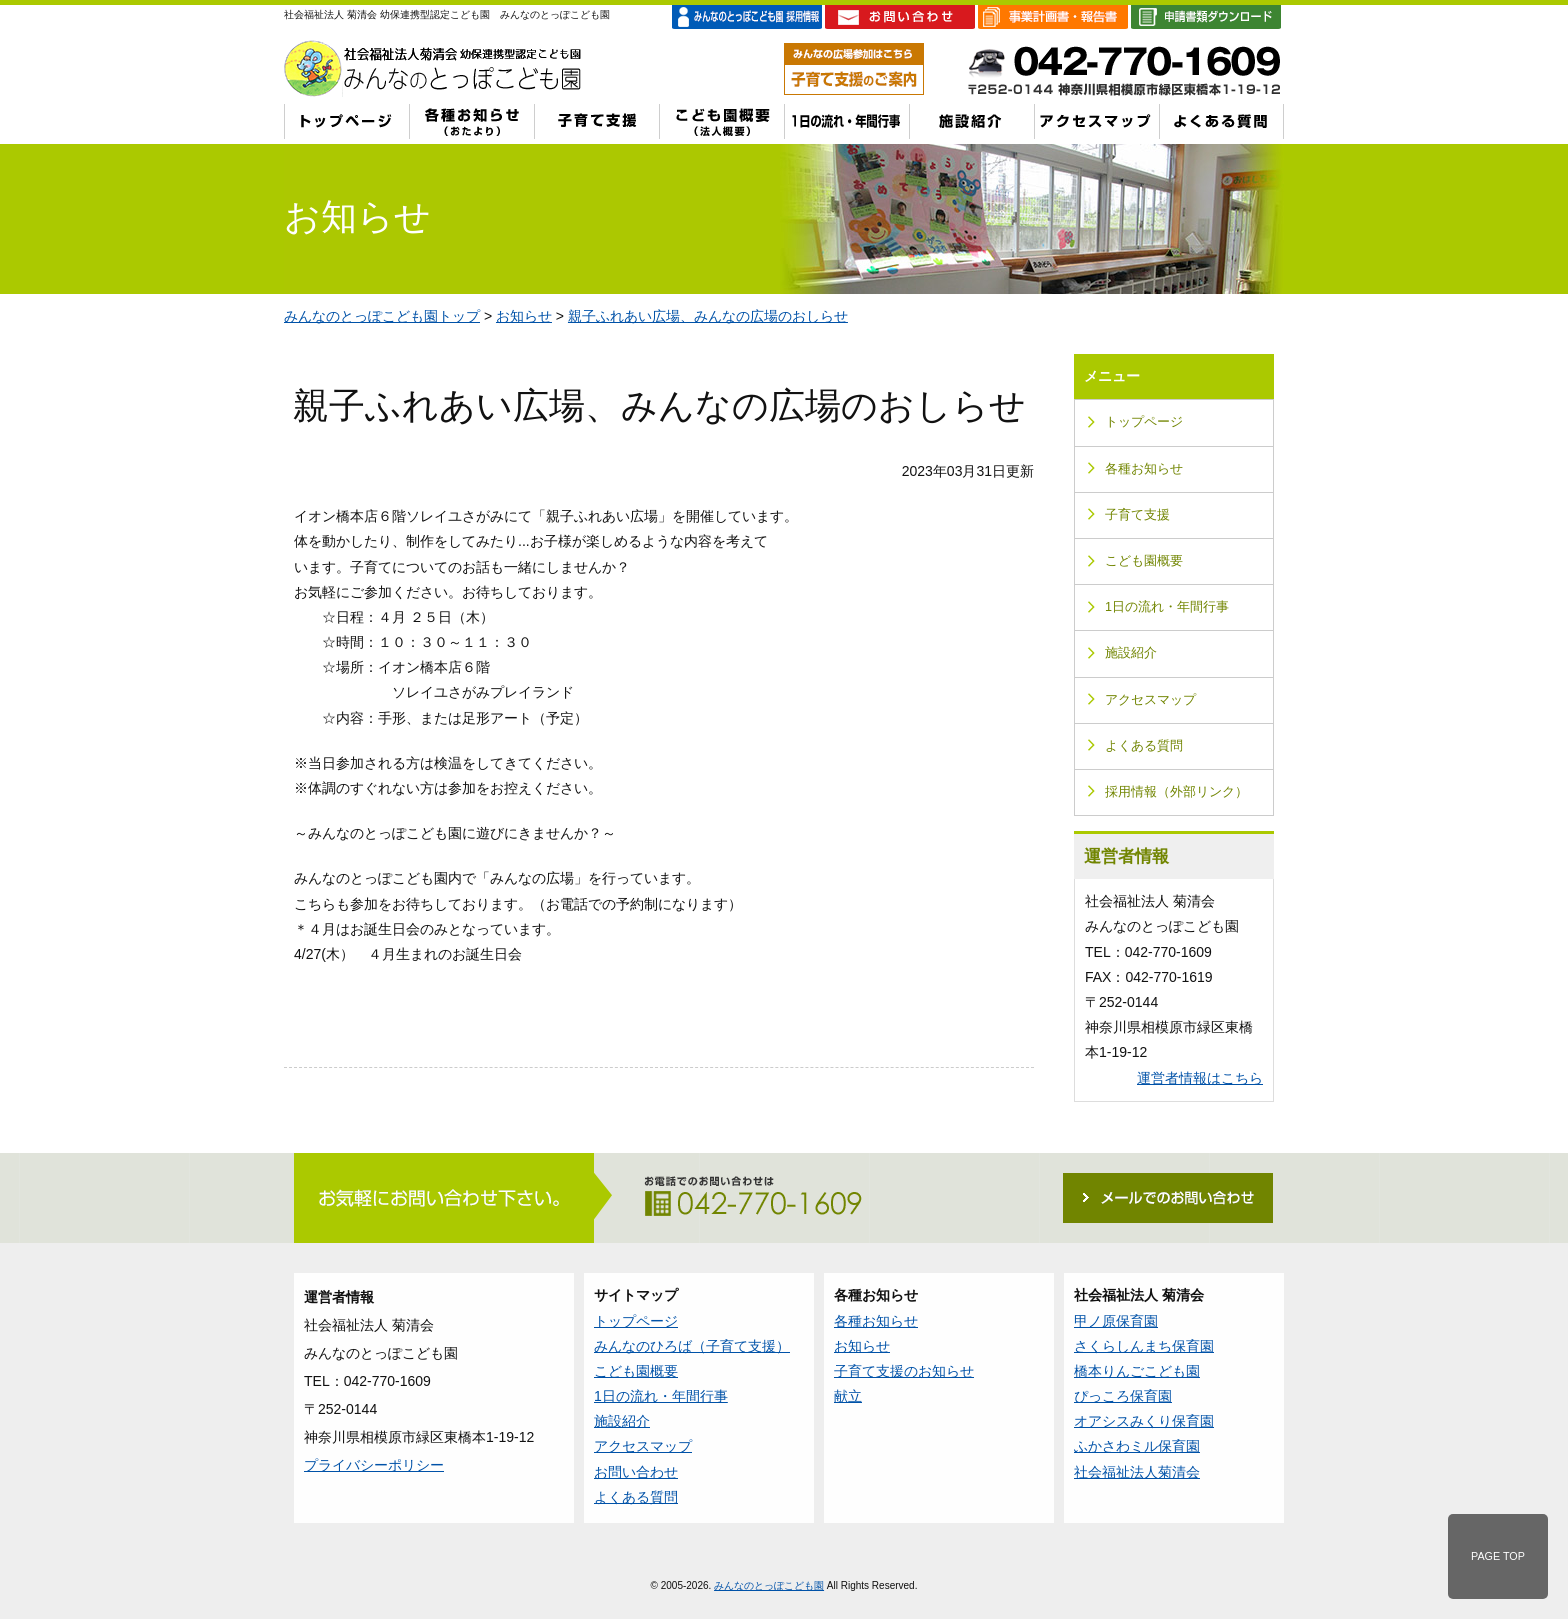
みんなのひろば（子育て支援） (692, 1346)
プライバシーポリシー (374, 1465)
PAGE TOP (1498, 1556)
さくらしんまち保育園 (1144, 1346)
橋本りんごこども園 (1137, 1371)
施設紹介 (1131, 653)
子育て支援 (1137, 515)
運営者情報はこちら (1200, 1078)
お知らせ (524, 316)
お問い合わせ (636, 1472)
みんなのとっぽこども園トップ (382, 316)
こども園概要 (1144, 561)
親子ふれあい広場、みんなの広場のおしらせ (708, 316)
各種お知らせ (1144, 469)
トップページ (1144, 422)
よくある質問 (1144, 746)
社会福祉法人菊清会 (1137, 1472)
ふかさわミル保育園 (1137, 1446)
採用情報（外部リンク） (1176, 792)
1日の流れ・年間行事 (1167, 607)
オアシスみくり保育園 (1144, 1421)
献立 (848, 1396)
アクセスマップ (1150, 700)
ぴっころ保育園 (1123, 1396)
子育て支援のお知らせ (904, 1371)
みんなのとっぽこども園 (769, 1585)
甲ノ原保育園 (1116, 1321)
